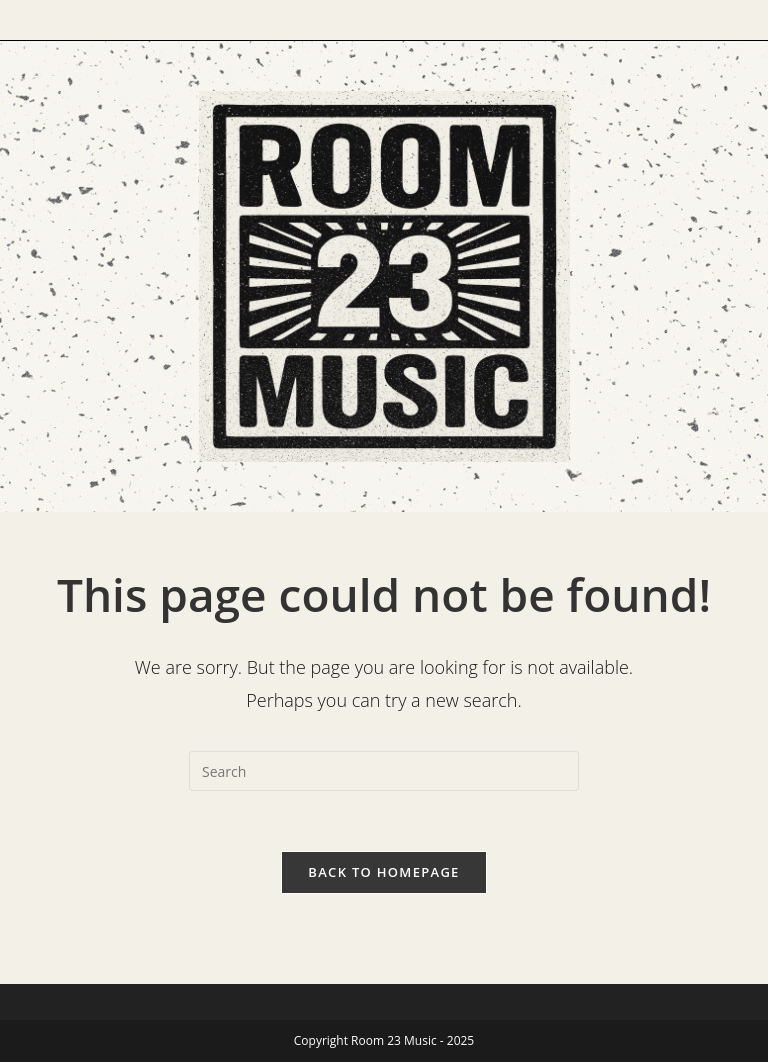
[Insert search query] (384, 771)
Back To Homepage (383, 872)
